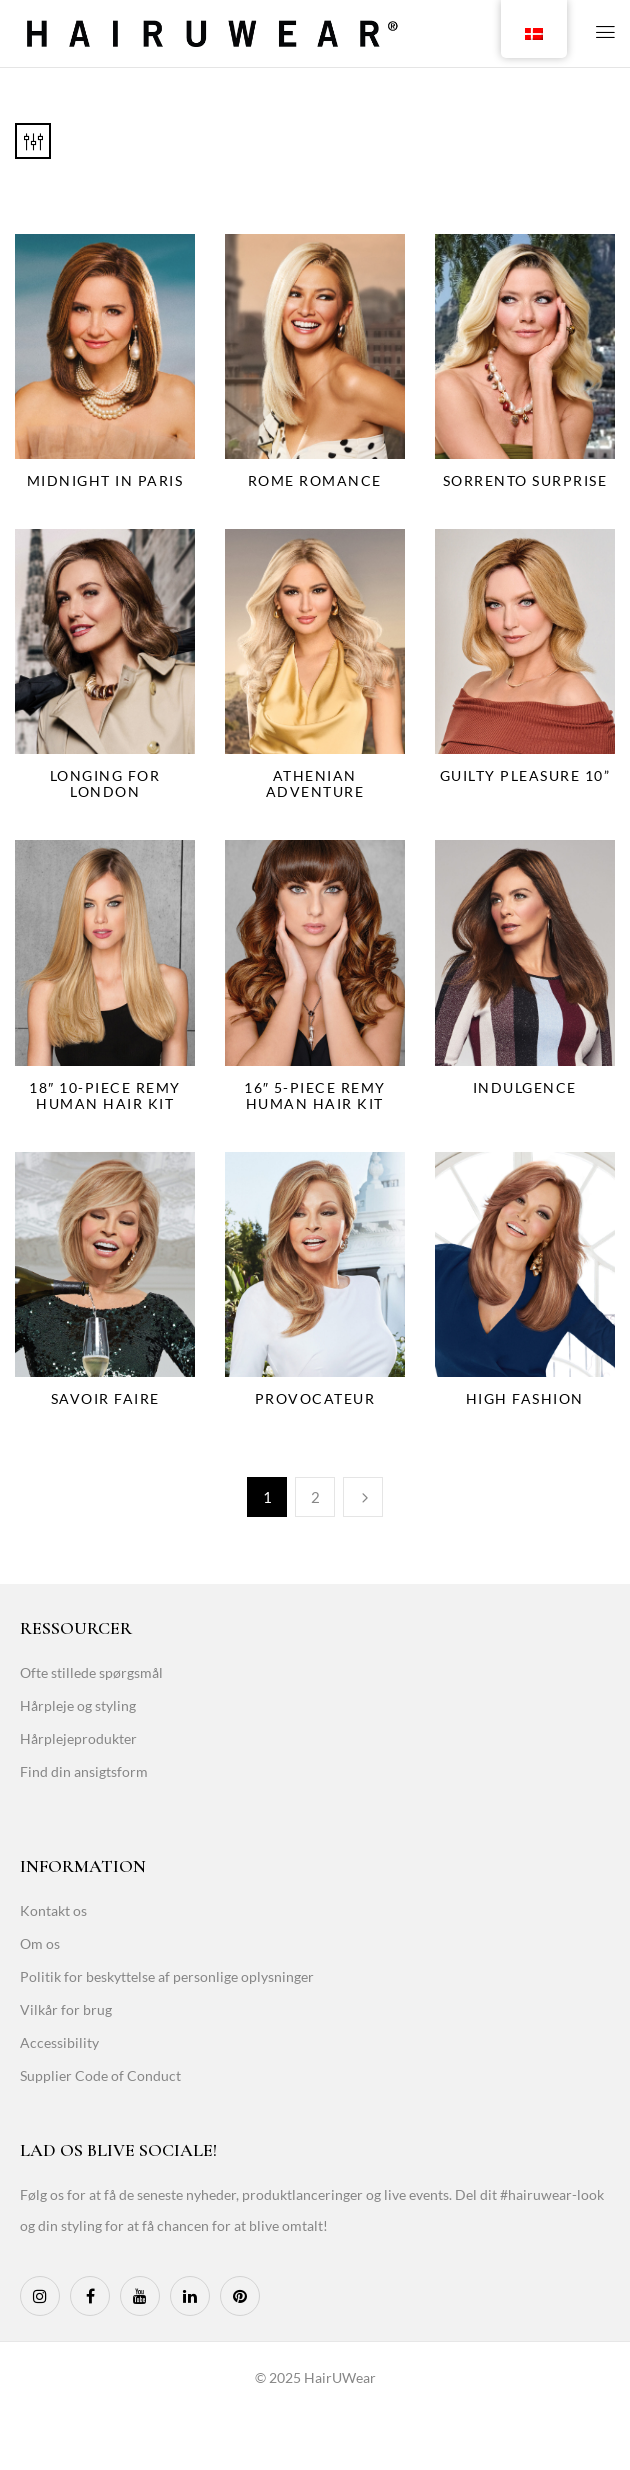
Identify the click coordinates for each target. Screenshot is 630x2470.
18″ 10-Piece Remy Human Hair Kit (104, 1095)
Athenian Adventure (315, 783)
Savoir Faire (105, 1398)
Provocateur (315, 1398)
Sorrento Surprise (525, 480)
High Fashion (525, 1398)
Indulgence (525, 1087)
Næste (363, 1497)
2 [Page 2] (315, 1497)
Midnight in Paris (105, 480)
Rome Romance (315, 480)
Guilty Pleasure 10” (525, 775)
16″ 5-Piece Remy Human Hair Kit (315, 1095)
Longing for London (105, 783)
